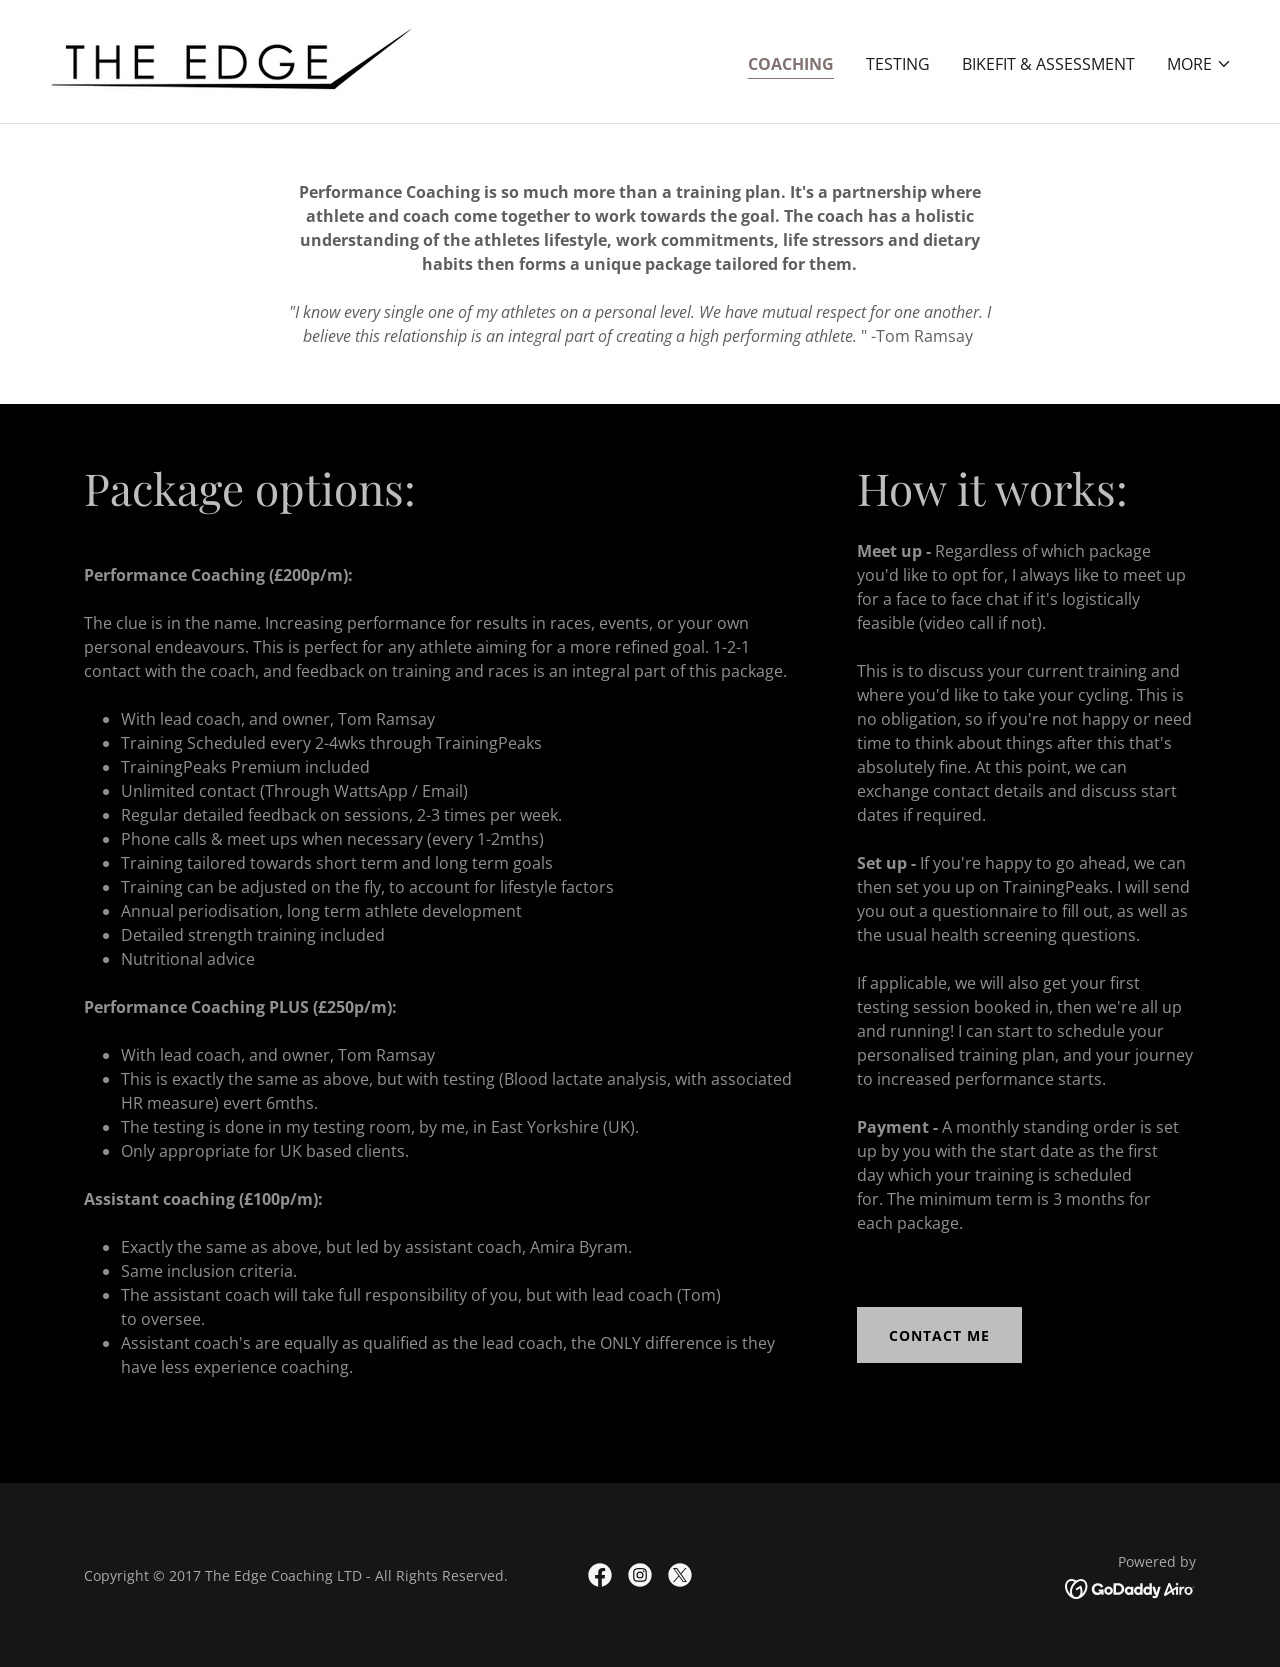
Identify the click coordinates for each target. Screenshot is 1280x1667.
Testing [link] (898, 64)
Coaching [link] (791, 64)
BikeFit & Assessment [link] (1048, 64)
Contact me (939, 1335)
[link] (231, 60)
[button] (1199, 64)
